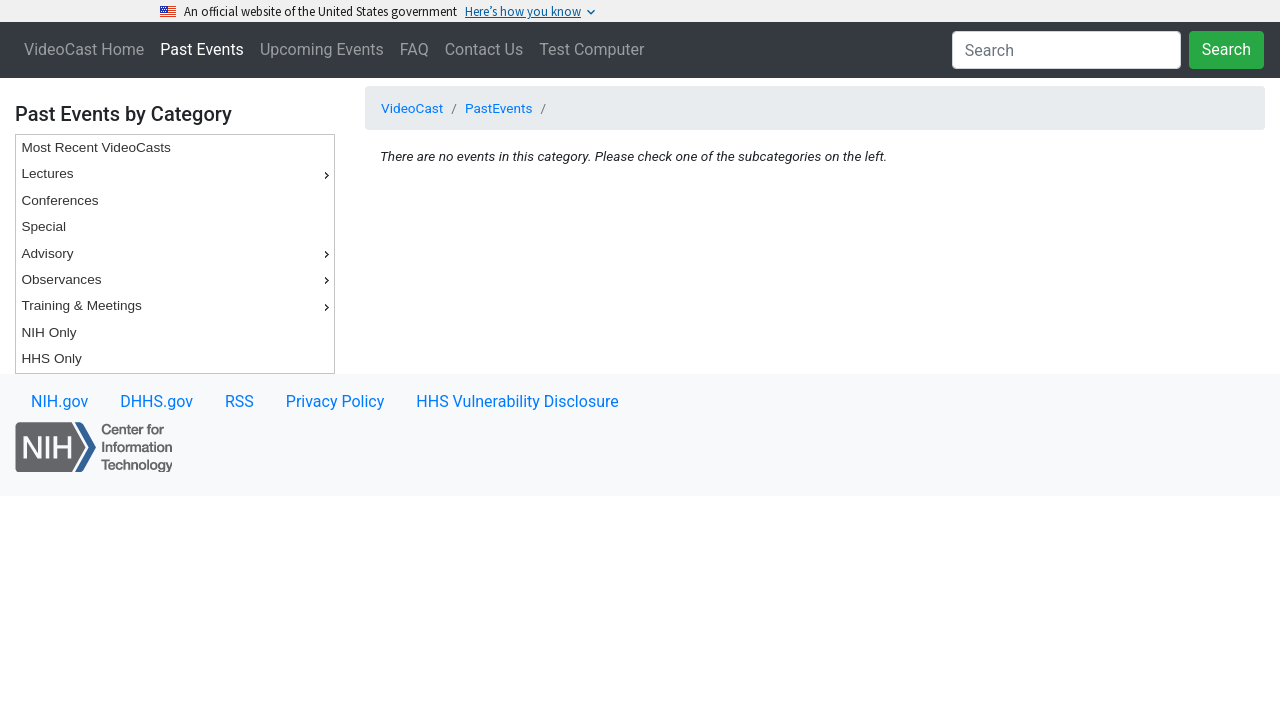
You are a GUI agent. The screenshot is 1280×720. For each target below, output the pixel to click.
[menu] (175, 254)
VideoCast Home (84, 49)
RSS (239, 401)
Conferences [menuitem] (59, 200)
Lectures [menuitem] (177, 174)
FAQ (414, 49)
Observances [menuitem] (177, 280)
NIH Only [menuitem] (48, 332)
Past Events (202, 49)
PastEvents (499, 108)
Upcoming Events (322, 49)
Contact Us (484, 49)
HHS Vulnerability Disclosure (517, 401)
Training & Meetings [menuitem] (177, 306)
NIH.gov (59, 401)
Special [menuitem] (43, 226)
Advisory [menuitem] (177, 254)
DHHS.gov (156, 401)
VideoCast (412, 108)
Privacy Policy (335, 401)
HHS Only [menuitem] (51, 358)
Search (1226, 49)
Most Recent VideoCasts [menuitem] (95, 147)
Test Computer (591, 49)
